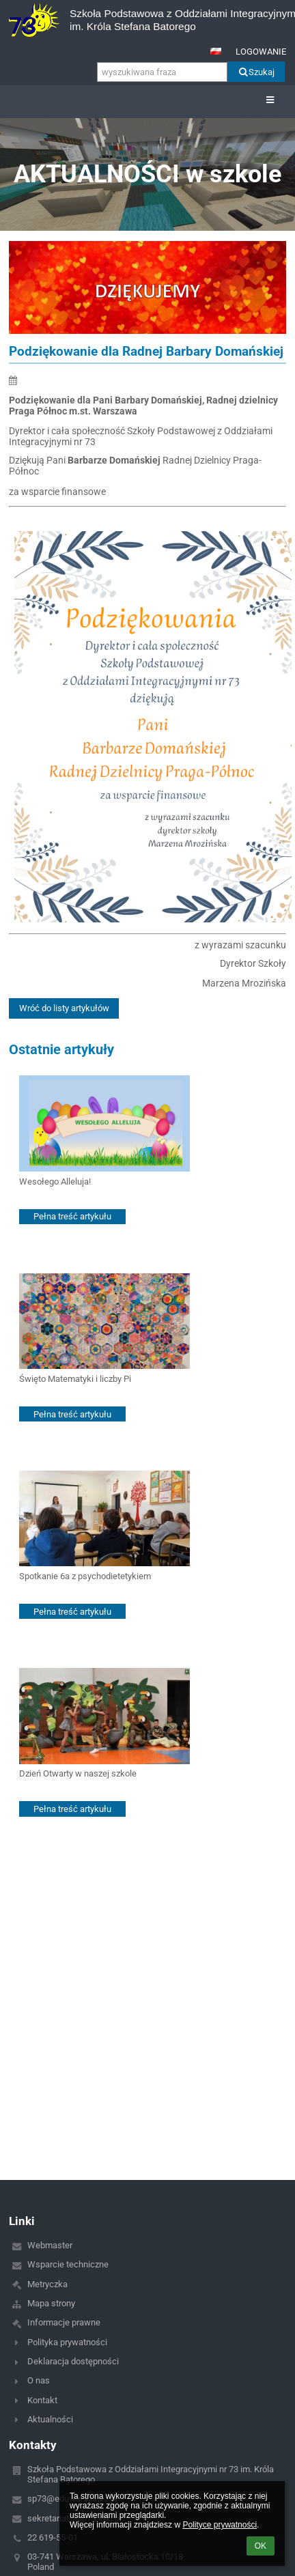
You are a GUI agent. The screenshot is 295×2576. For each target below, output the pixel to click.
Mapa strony (51, 2303)
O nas (38, 2380)
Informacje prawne (63, 2322)
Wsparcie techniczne (68, 2264)
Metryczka (47, 2284)
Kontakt (42, 2400)
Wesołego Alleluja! (55, 1181)
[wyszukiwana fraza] (162, 72)
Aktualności (50, 2419)
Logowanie (261, 51)
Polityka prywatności (67, 2342)
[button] (216, 51)
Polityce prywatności (219, 2525)
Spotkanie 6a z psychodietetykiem (85, 1576)
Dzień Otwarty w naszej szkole (78, 1773)
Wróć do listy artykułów (64, 1008)
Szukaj (256, 72)
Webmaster (49, 2245)
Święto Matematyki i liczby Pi (75, 1379)
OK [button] (260, 2546)
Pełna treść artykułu (72, 1216)
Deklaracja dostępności (73, 2361)
